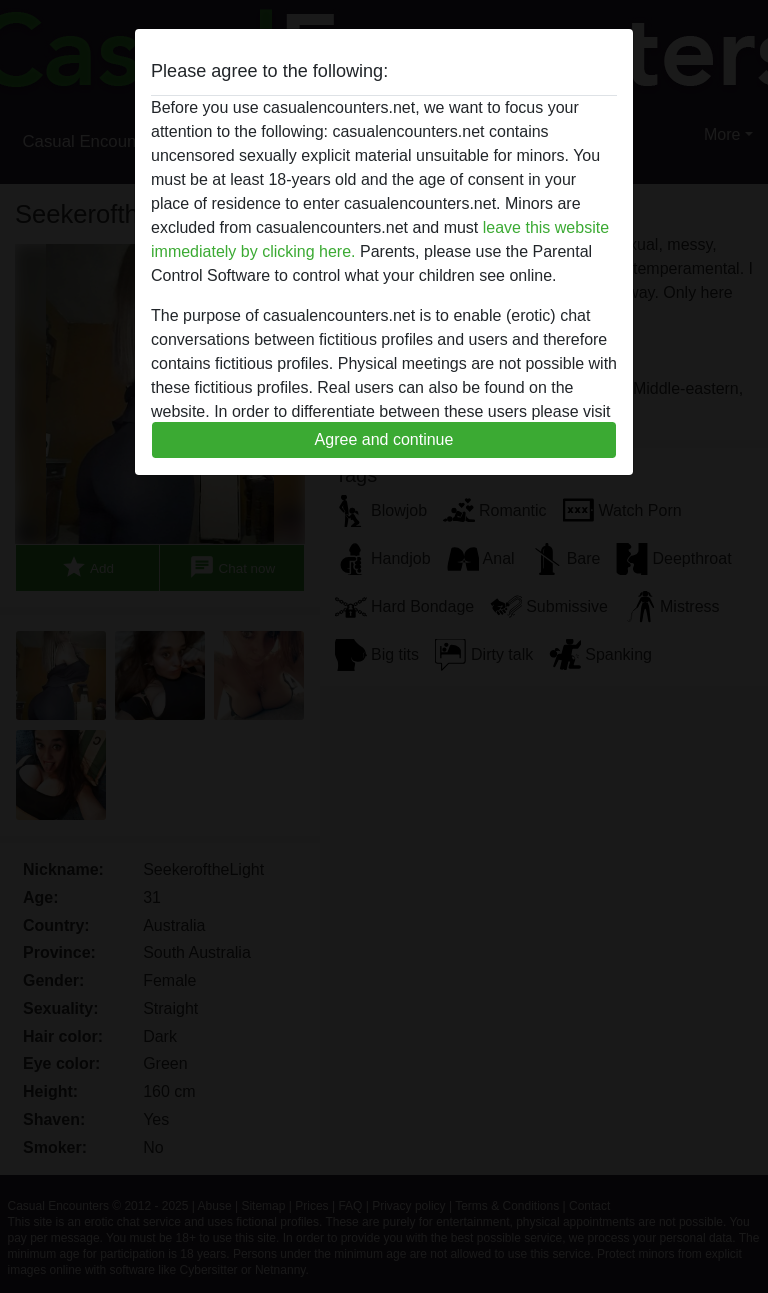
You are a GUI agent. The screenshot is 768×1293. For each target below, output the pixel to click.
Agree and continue (384, 439)
